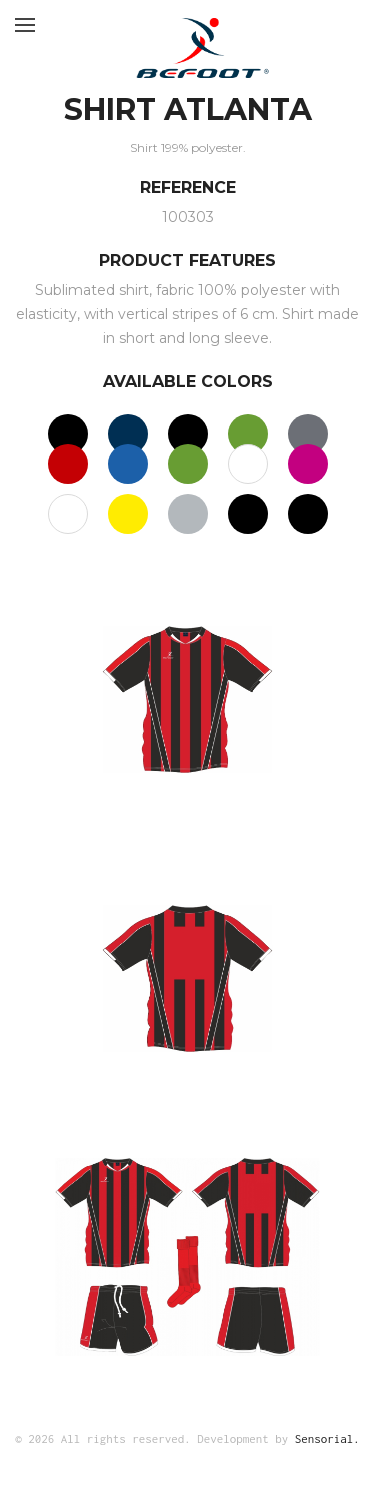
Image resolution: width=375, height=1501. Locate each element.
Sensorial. (327, 1438)
